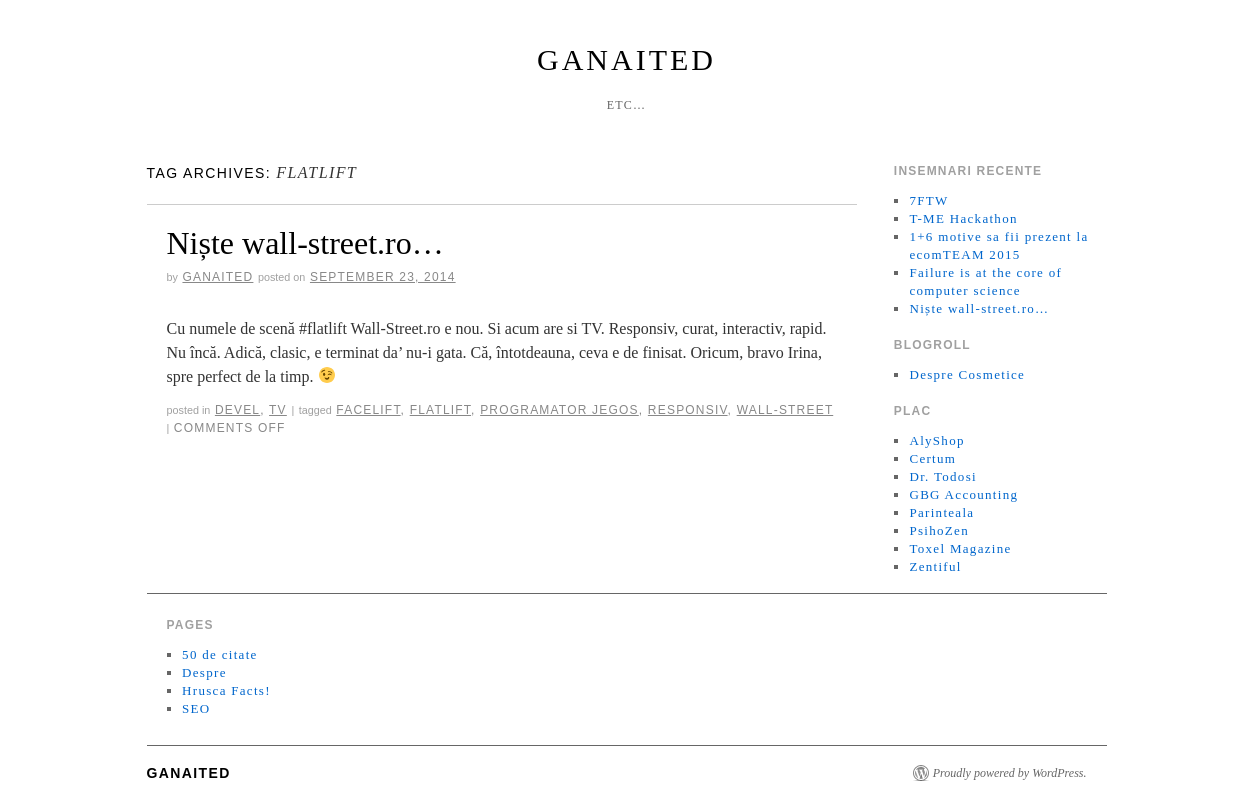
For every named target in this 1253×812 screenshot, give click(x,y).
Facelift (368, 410)
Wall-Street (785, 410)
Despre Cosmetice (967, 374)
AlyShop (936, 440)
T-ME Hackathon (963, 218)
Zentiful (935, 566)
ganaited (217, 277)
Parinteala (941, 512)
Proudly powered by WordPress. (1010, 773)
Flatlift (440, 410)
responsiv (688, 410)
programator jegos (559, 410)
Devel (237, 410)
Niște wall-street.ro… (305, 243)
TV (278, 410)
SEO (196, 708)
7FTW (928, 200)
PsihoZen (939, 530)
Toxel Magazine (960, 548)
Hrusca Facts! (226, 690)
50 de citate (220, 654)
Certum (932, 458)
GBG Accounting (963, 494)
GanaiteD (626, 59)
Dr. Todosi (942, 476)
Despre (204, 672)
